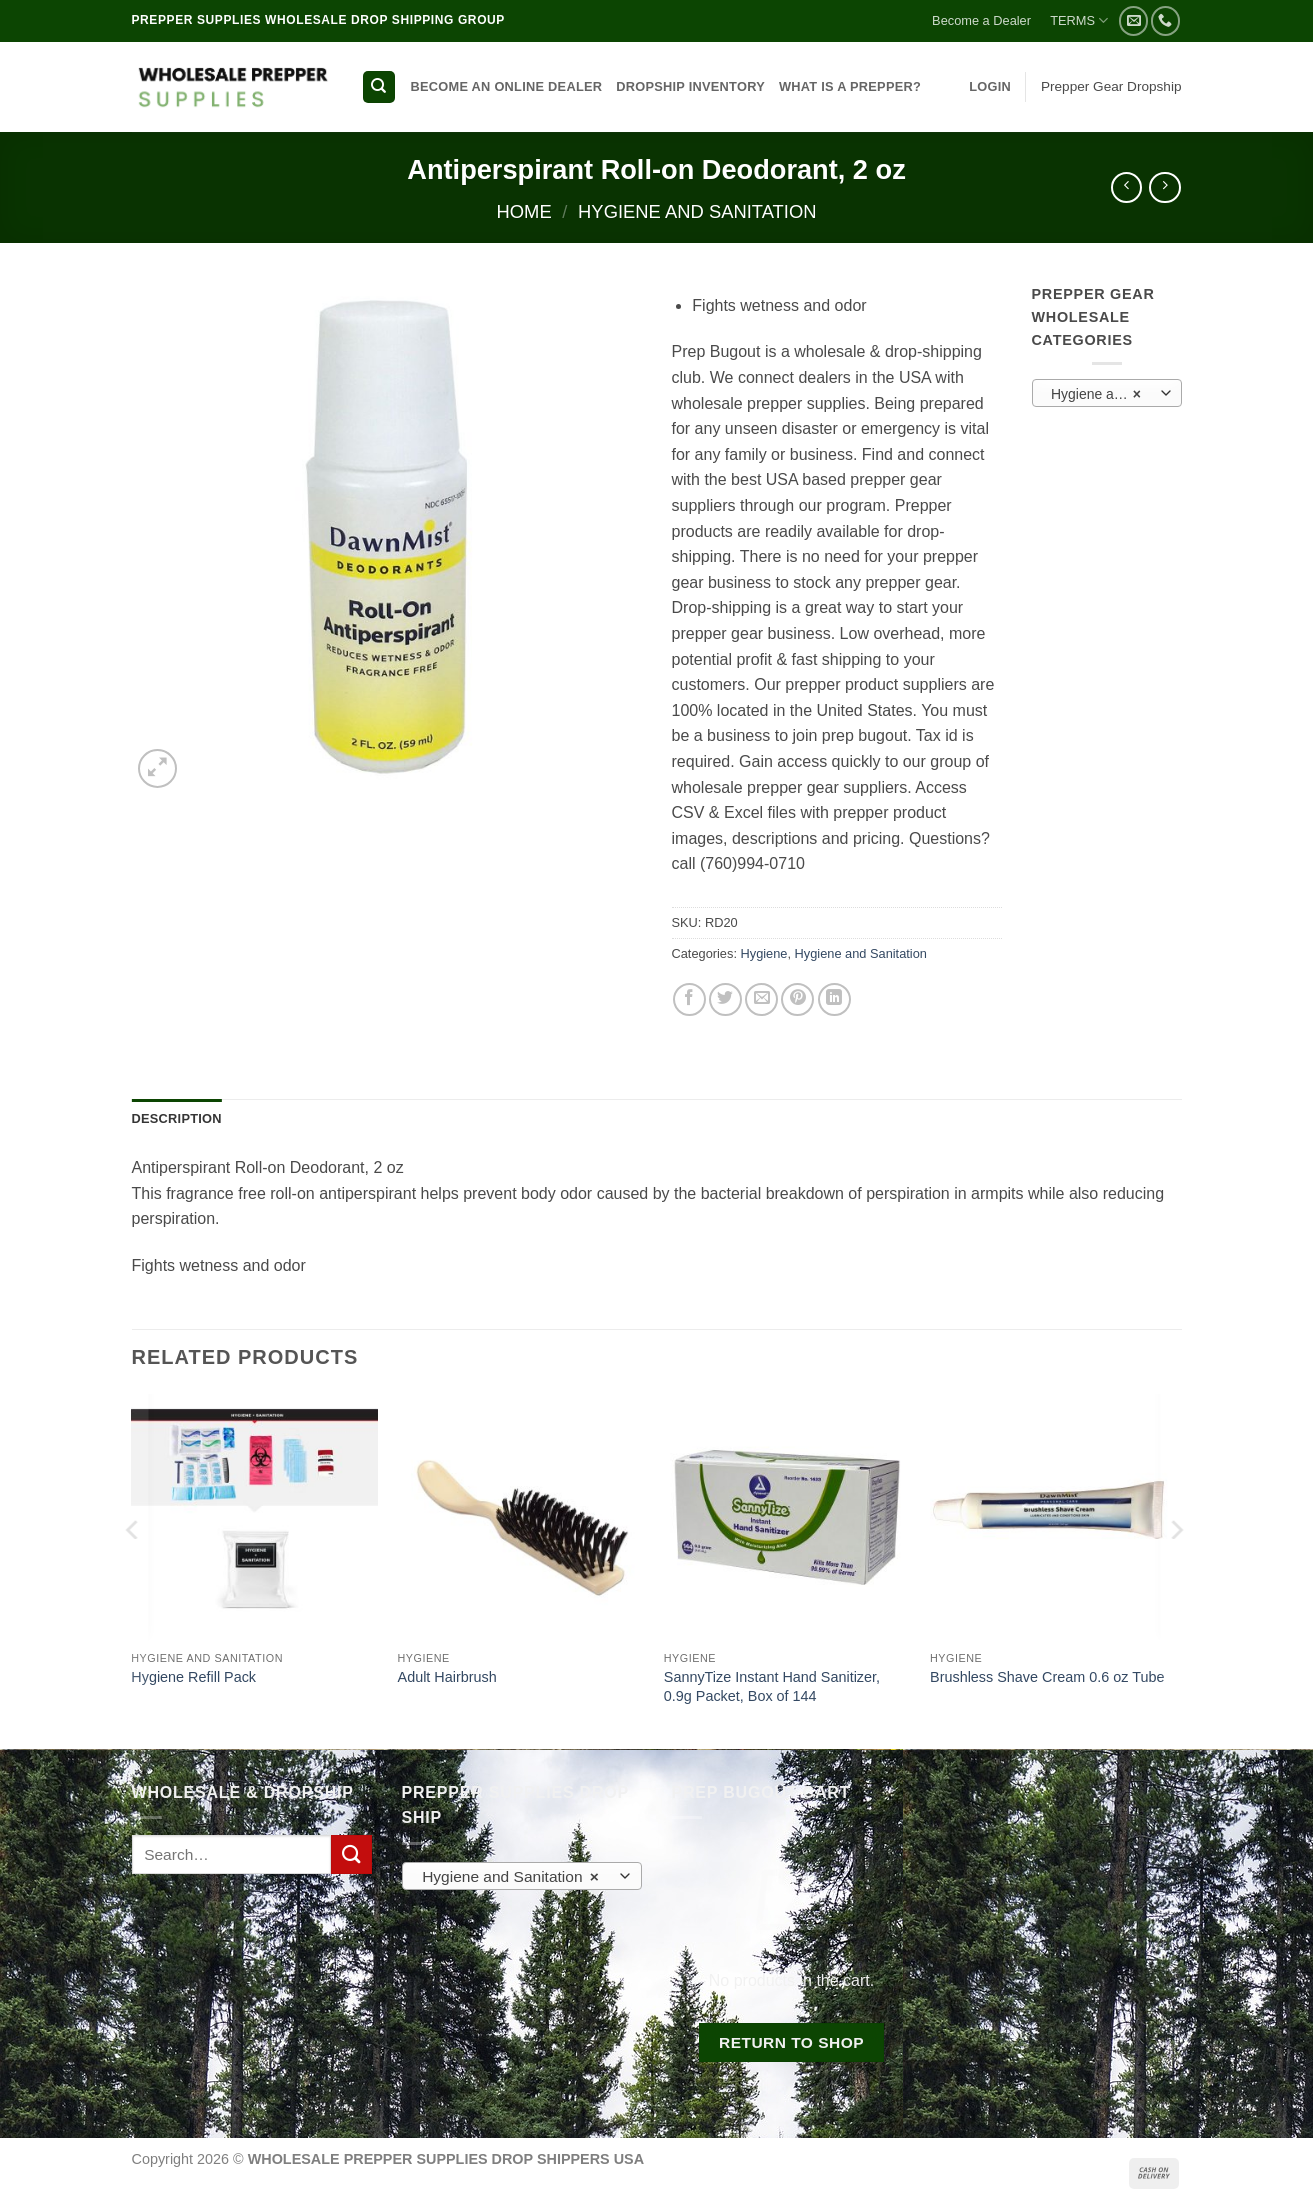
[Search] (379, 87)
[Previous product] (1164, 187)
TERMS (1079, 20)
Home (523, 211)
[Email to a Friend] (761, 999)
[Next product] (1126, 187)
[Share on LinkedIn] (834, 999)
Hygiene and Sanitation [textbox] (1106, 394)
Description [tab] (177, 1118)
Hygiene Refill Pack (193, 1677)
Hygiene (764, 953)
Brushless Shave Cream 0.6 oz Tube (1047, 1677)
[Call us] (1165, 20)
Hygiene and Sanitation (697, 211)
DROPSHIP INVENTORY (690, 86)
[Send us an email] (1133, 20)
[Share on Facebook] (689, 999)
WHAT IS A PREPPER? (850, 86)
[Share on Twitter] (725, 999)
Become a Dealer (981, 20)
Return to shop (791, 2042)
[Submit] (351, 1854)
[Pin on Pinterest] (797, 999)
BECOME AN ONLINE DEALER (507, 86)
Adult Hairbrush (447, 1677)
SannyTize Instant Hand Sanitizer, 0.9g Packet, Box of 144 (772, 1686)
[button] (990, 87)
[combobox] (1107, 393)
